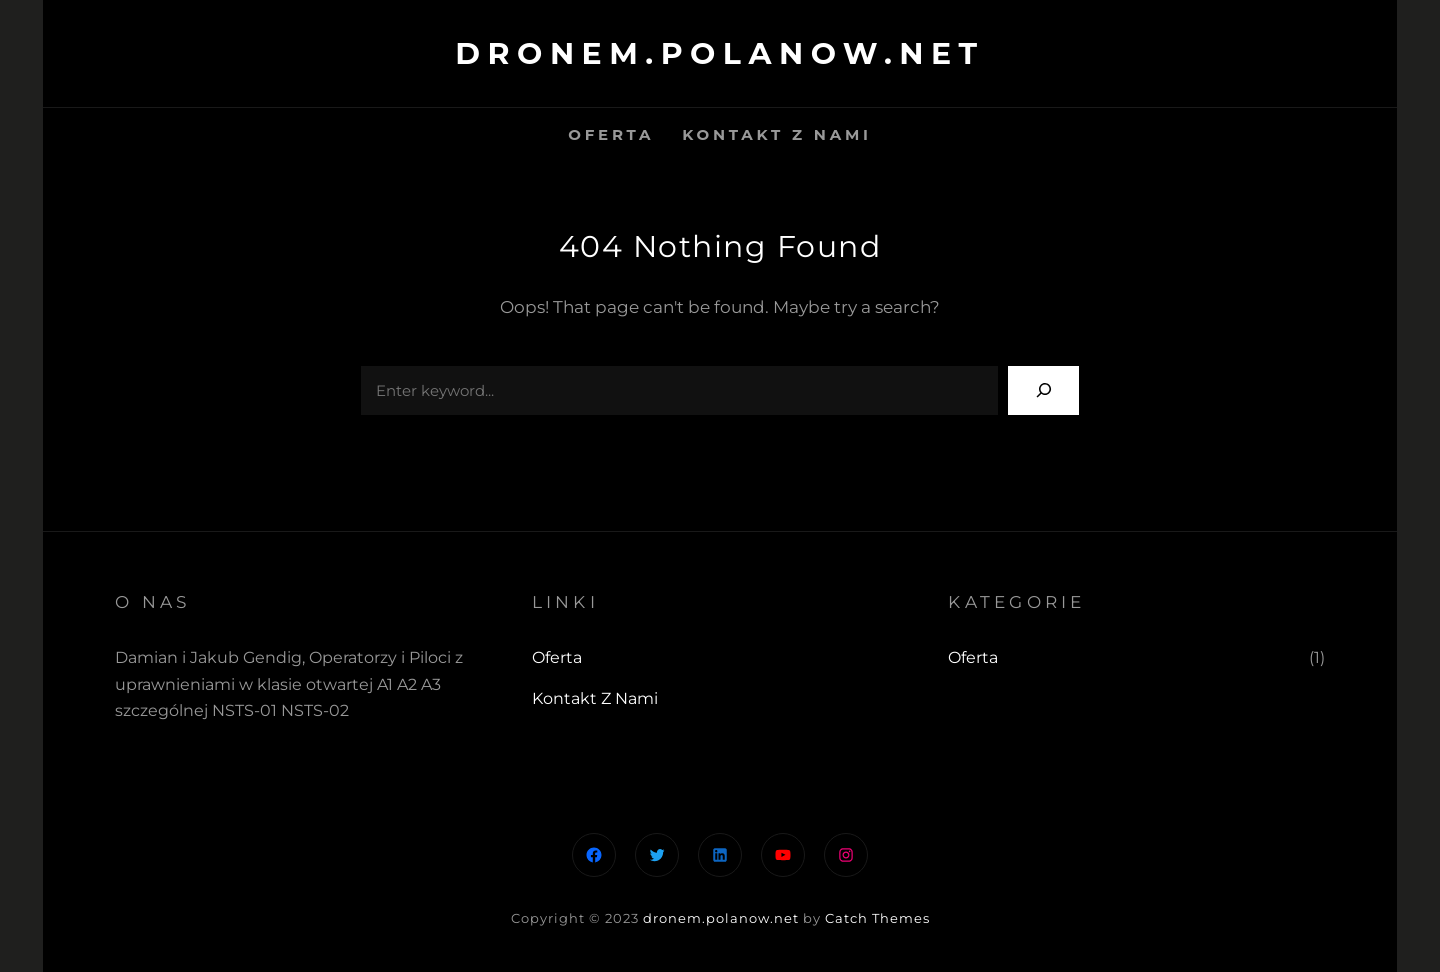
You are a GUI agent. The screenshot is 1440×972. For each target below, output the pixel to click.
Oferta (973, 657)
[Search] (1043, 390)
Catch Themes (877, 918)
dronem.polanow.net (720, 53)
